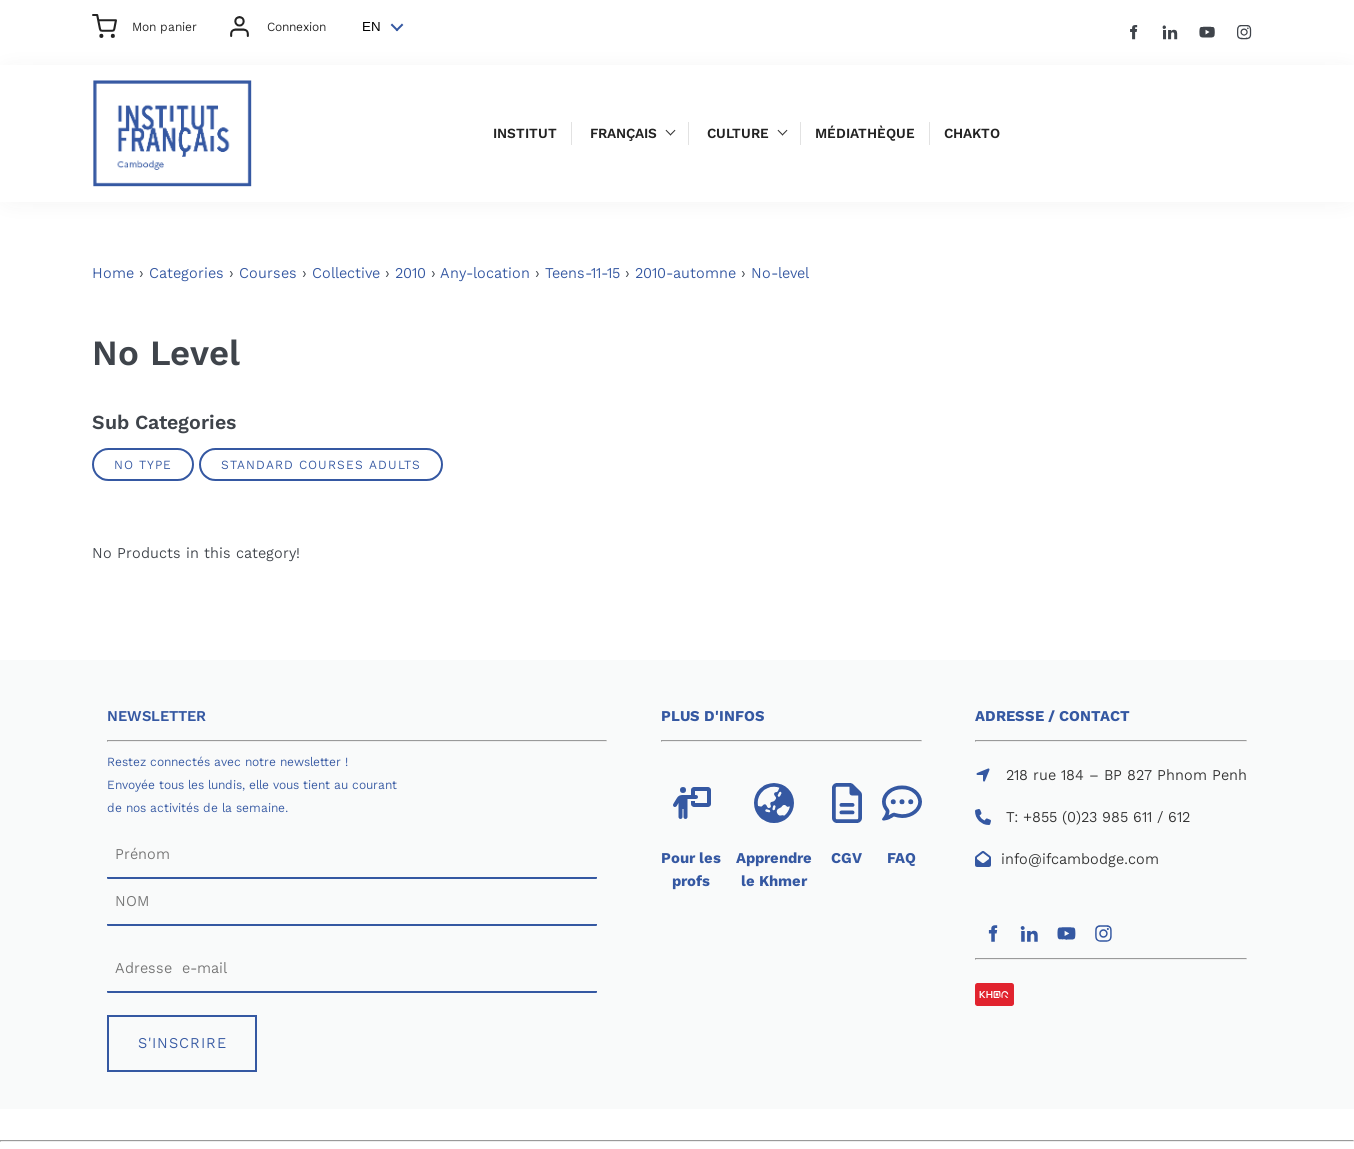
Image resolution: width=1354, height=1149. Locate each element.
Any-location (485, 273)
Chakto (972, 133)
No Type (143, 464)
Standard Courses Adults (321, 464)
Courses (268, 273)
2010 (410, 273)
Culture (738, 133)
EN (371, 26)
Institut (525, 133)
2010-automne (685, 273)
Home (113, 273)
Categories (186, 273)
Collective (346, 273)
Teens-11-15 (582, 273)
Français (623, 133)
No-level (780, 273)
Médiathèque (865, 133)
